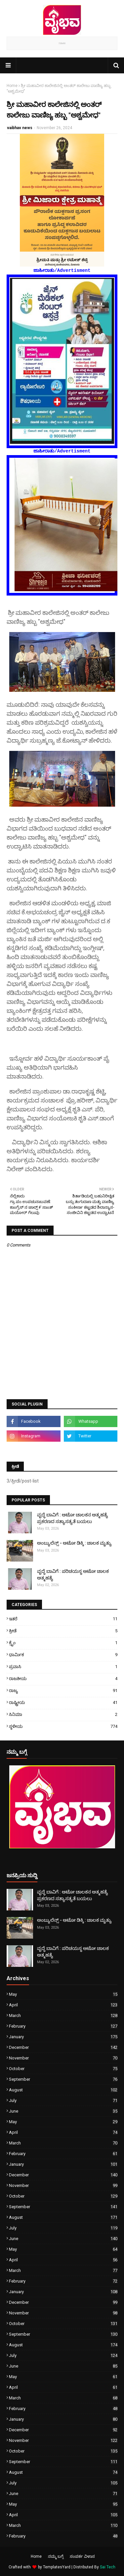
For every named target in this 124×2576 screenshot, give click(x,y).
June (63, 2111)
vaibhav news (19, 127)
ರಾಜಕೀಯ (63, 1678)
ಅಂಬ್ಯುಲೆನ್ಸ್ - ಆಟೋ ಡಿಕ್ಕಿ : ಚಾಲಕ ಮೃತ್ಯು (74, 1543)
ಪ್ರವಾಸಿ (63, 1666)
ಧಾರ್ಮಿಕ (63, 1654)
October (63, 2068)
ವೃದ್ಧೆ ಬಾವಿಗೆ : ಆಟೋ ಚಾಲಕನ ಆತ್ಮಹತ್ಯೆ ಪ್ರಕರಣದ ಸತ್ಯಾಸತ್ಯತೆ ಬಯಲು (72, 1518)
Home (12, 85)
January (63, 2036)
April (63, 2004)
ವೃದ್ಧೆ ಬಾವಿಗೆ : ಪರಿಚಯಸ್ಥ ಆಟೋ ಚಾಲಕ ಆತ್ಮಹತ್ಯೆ (73, 1574)
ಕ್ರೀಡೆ (63, 1630)
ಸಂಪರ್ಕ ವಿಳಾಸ (82, 2556)
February (63, 2026)
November (63, 2057)
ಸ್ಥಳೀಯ (63, 1726)
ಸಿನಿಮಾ (63, 1714)
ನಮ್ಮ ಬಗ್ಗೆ (55, 2556)
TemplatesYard (56, 2567)
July (63, 2100)
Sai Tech (107, 2567)
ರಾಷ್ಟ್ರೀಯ (63, 1702)
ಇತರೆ (63, 1618)
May (63, 1994)
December (63, 2047)
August (63, 2089)
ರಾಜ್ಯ (63, 1690)
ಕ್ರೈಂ (63, 1642)
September (63, 2079)
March (63, 2015)
